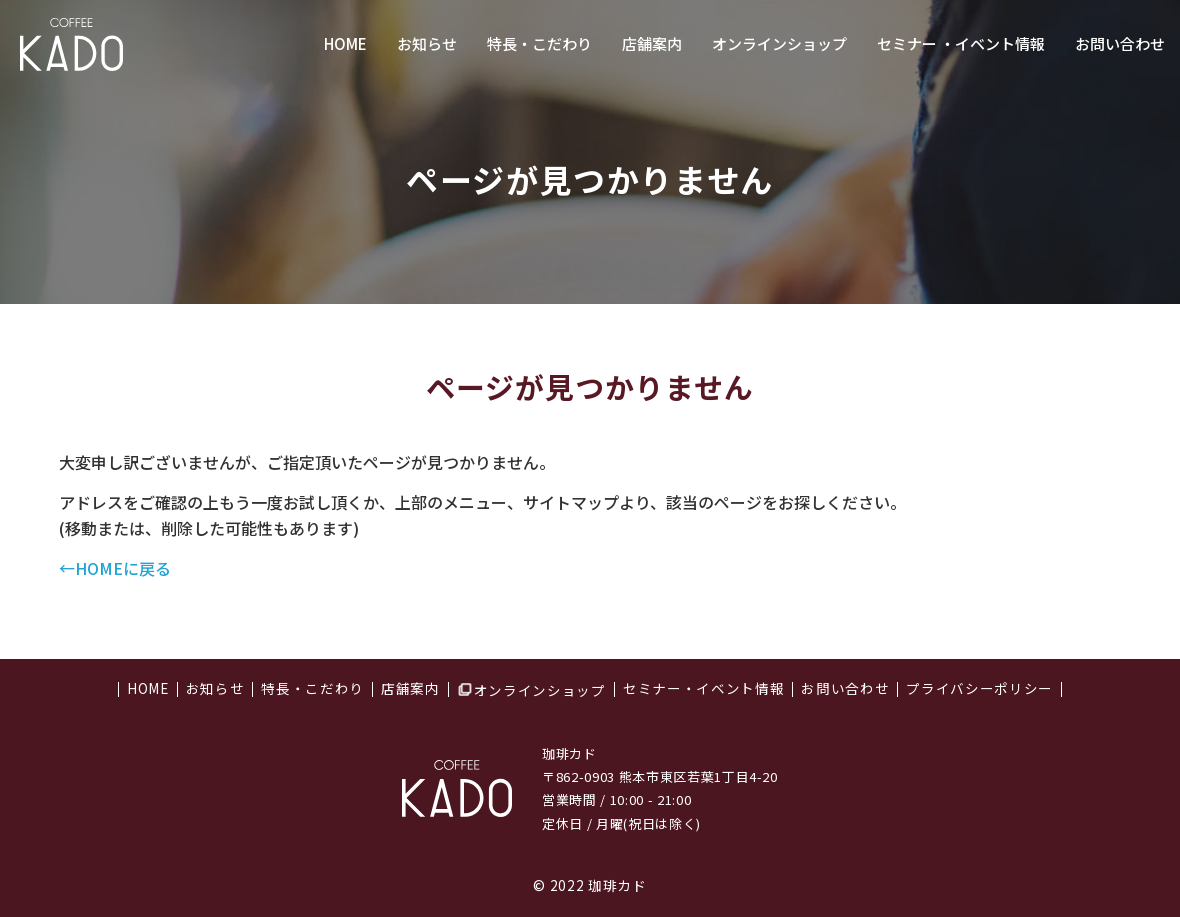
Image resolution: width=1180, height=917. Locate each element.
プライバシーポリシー (979, 689)
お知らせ (427, 43)
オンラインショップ (779, 43)
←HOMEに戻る (115, 568)
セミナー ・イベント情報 (961, 43)
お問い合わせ (1120, 43)
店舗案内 (652, 43)
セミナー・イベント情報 (703, 689)
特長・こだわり (539, 43)
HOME (345, 43)
